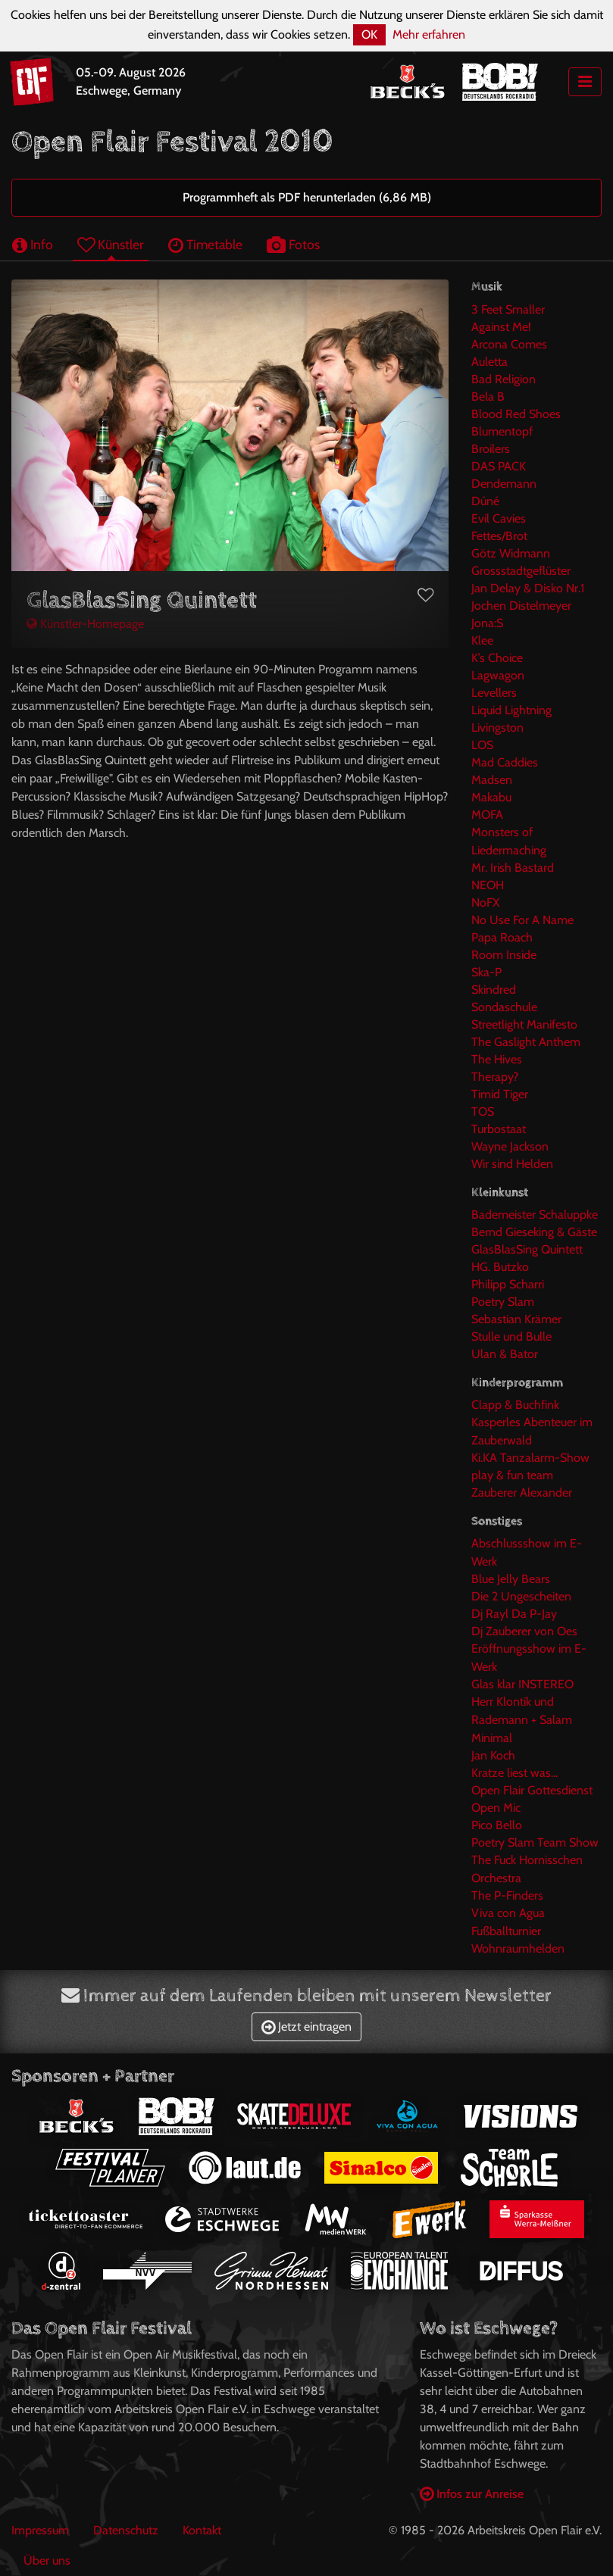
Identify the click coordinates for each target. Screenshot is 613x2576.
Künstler (110, 244)
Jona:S (487, 623)
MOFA (487, 814)
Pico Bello (496, 1825)
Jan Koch (493, 1755)
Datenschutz (125, 2530)
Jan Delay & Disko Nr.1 (527, 588)
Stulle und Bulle (511, 1336)
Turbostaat (498, 1129)
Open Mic (496, 1807)
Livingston (497, 727)
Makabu (491, 797)
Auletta (489, 361)
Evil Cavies (498, 518)
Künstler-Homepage (85, 624)
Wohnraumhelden (518, 1948)
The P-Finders (507, 1895)
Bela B (488, 396)
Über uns (46, 2560)
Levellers (494, 692)
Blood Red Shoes (516, 414)
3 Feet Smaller (508, 309)
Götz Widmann (510, 553)
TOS (482, 1111)
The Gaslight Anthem (525, 1042)
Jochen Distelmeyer (521, 605)
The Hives (496, 1059)
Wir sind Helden (512, 1164)
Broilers (490, 449)
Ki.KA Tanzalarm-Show (530, 1457)
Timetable (205, 244)
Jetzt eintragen (306, 2026)
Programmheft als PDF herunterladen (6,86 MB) (307, 197)
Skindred (493, 989)
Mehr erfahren (429, 34)
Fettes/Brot (499, 536)
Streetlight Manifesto (524, 1024)
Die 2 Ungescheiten (521, 1596)
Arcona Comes (509, 344)
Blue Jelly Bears (510, 1579)
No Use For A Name (522, 920)
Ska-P (486, 972)
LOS (482, 745)
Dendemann (503, 483)
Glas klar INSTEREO (522, 1684)
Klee (482, 640)
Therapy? (494, 1076)
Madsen (491, 780)
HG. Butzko (500, 1267)
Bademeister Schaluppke (534, 1214)
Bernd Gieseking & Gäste (534, 1232)
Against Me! (501, 327)
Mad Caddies (504, 762)
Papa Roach (502, 937)
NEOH (487, 885)
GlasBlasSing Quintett (527, 1249)
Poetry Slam (502, 1301)
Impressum (40, 2530)
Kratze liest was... (514, 1773)
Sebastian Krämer (516, 1319)
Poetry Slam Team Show (535, 1842)
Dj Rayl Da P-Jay (514, 1613)
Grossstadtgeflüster (521, 571)
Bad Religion (503, 379)
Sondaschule (504, 1007)
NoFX (485, 902)
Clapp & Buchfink (515, 1404)
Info (32, 244)
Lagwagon (497, 675)
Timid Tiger (499, 1094)
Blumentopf (502, 431)
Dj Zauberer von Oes (524, 1631)
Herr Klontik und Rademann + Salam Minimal (521, 1719)
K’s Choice (497, 658)
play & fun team (512, 1475)
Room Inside (503, 955)
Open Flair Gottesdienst (532, 1790)
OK (369, 34)
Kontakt (202, 2530)
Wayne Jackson (510, 1146)
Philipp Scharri (507, 1284)
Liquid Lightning (511, 710)
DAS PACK (498, 466)
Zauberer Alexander (521, 1492)
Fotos (293, 244)
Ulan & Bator (504, 1354)
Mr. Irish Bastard (512, 867)
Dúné (485, 501)
